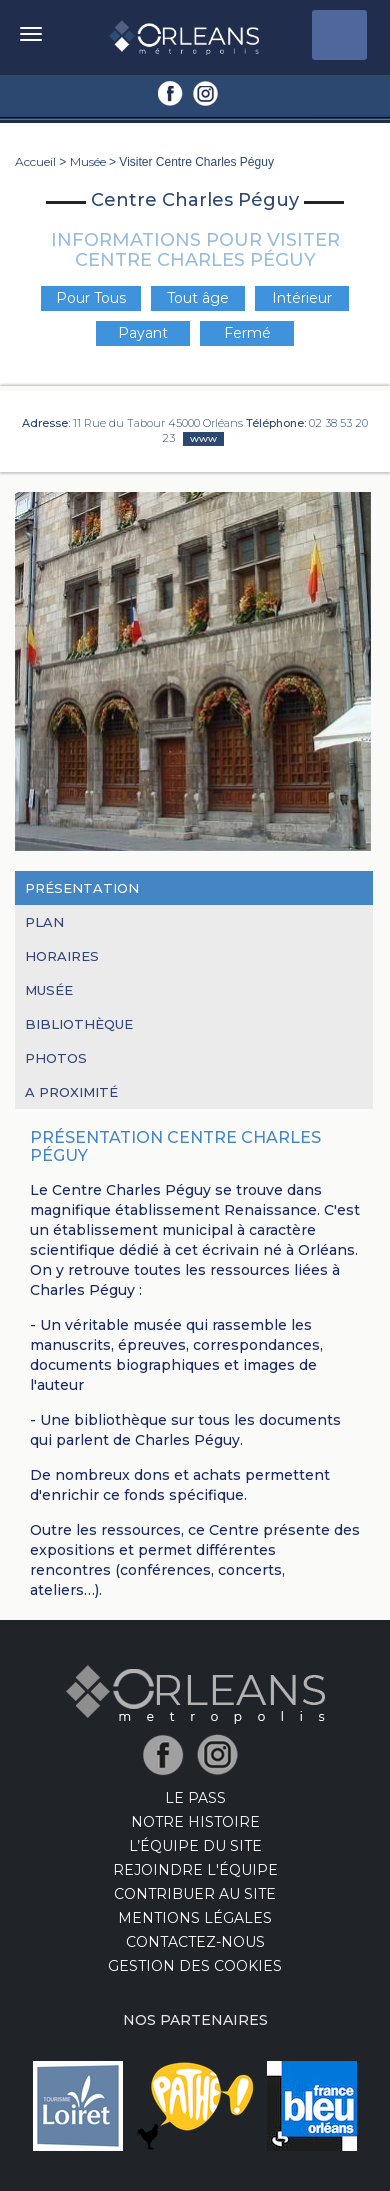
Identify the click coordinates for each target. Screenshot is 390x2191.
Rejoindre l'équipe (195, 1870)
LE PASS (195, 1798)
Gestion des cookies (195, 1966)
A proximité (71, 1092)
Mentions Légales (195, 1918)
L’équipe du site (195, 1846)
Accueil (35, 161)
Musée (88, 161)
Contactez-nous (195, 1942)
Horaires (62, 956)
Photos (56, 1058)
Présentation (82, 888)
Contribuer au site (195, 1894)
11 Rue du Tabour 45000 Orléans (158, 423)
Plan (44, 922)
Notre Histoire (195, 1822)
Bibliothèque (79, 1024)
